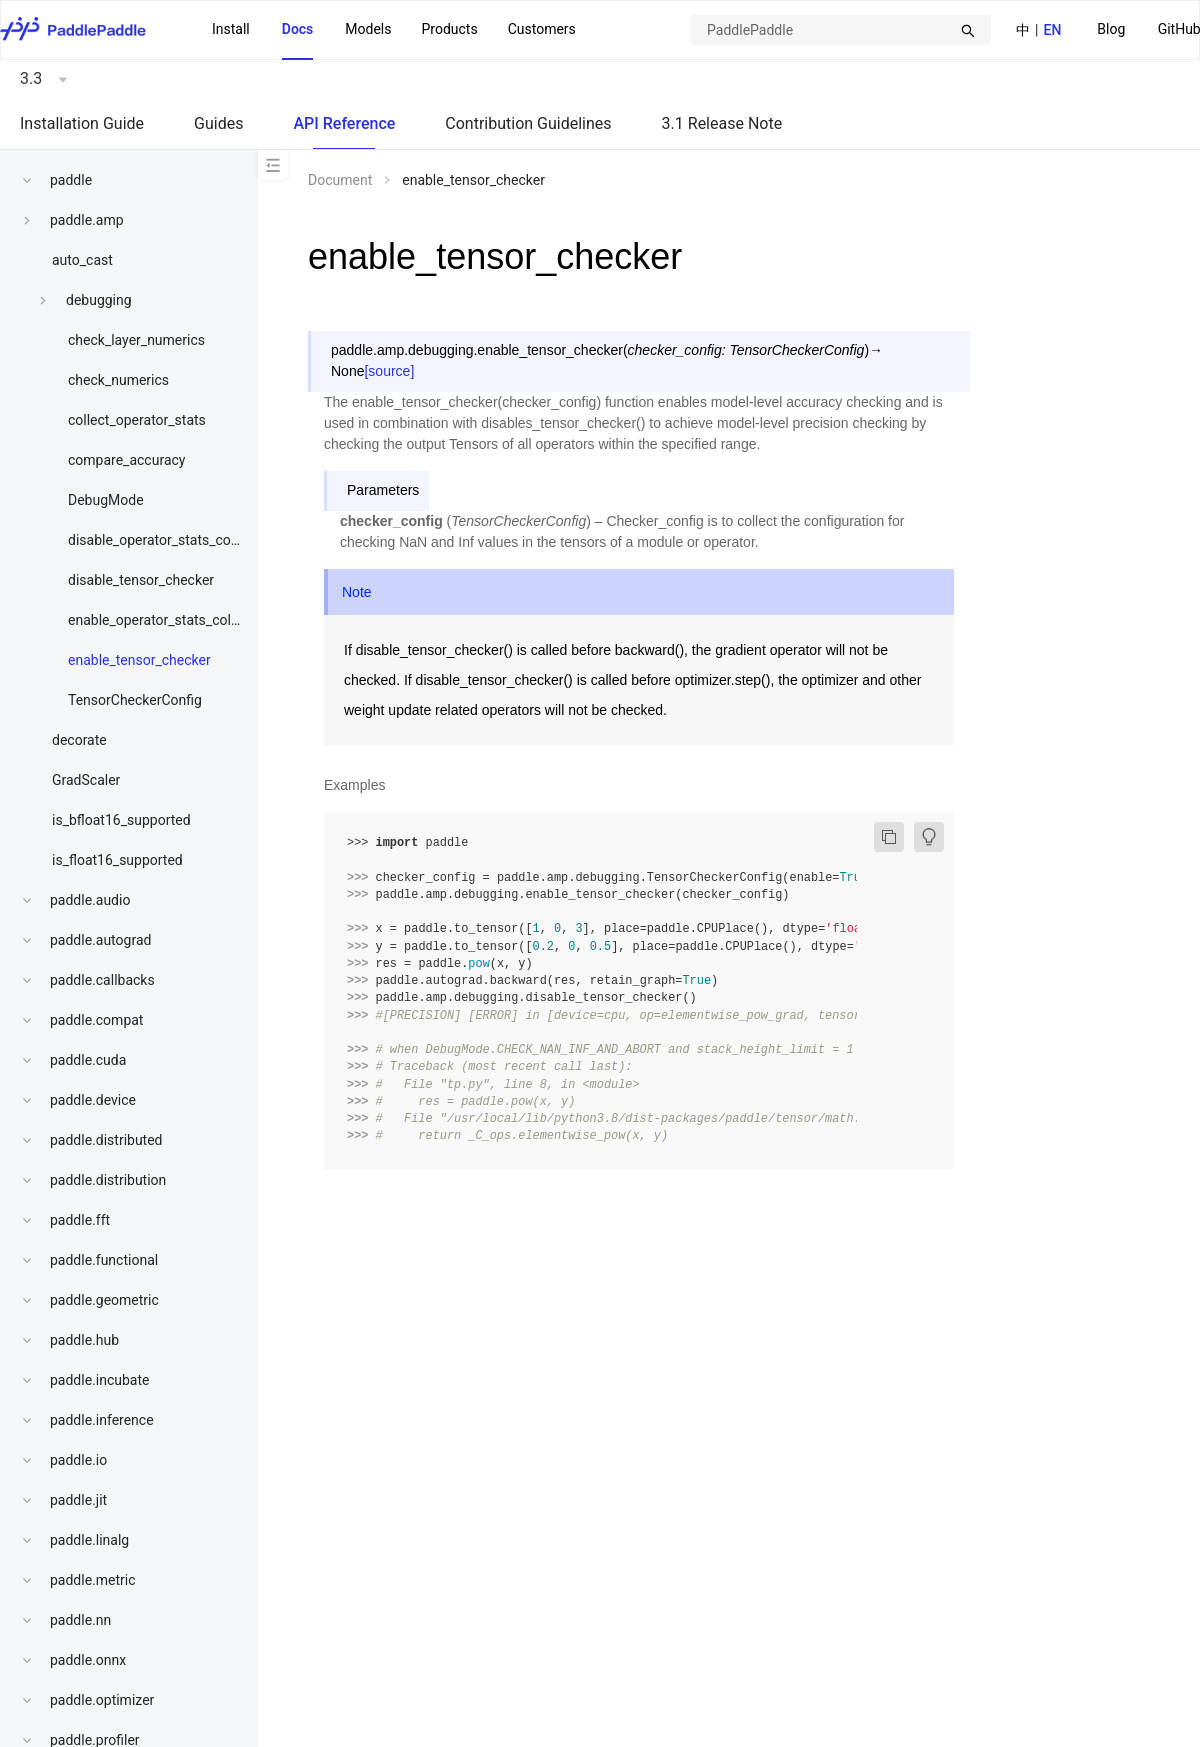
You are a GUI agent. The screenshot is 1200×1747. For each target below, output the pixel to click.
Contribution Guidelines (528, 123)
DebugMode (106, 500)
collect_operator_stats (137, 420)
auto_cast (82, 260)
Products (449, 29)
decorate (79, 740)
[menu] (394, 30)
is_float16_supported (117, 860)
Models (368, 29)
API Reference (344, 123)
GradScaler (86, 780)
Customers (542, 29)
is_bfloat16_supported (121, 820)
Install (231, 29)
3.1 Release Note (722, 123)
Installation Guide (82, 123)
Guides (218, 123)
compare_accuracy (126, 460)
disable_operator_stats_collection (172, 540)
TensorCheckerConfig (135, 700)
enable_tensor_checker (139, 660)
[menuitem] (1111, 30)
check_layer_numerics (136, 340)
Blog (1111, 29)
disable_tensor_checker (141, 580)
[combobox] (841, 30)
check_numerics (118, 380)
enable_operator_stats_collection (170, 620)
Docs (298, 29)
